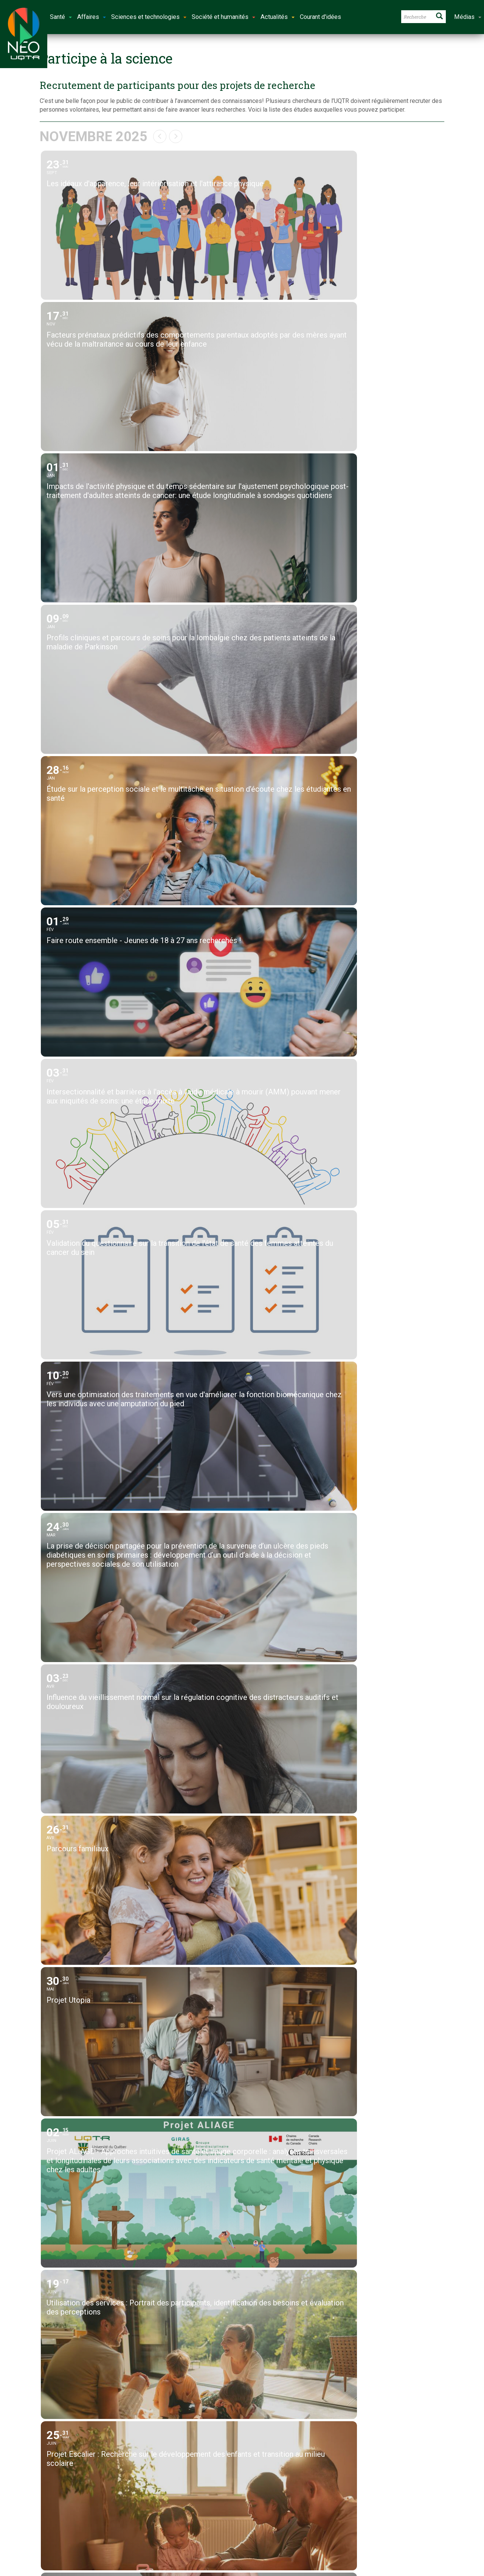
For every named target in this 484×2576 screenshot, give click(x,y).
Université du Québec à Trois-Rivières (215, 2534)
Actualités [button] (278, 16)
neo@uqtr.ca (207, 2471)
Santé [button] (61, 16)
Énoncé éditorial (374, 2489)
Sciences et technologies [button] (148, 16)
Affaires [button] (91, 16)
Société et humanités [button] (223, 16)
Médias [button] (467, 16)
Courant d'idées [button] (320, 16)
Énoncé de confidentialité (386, 2497)
